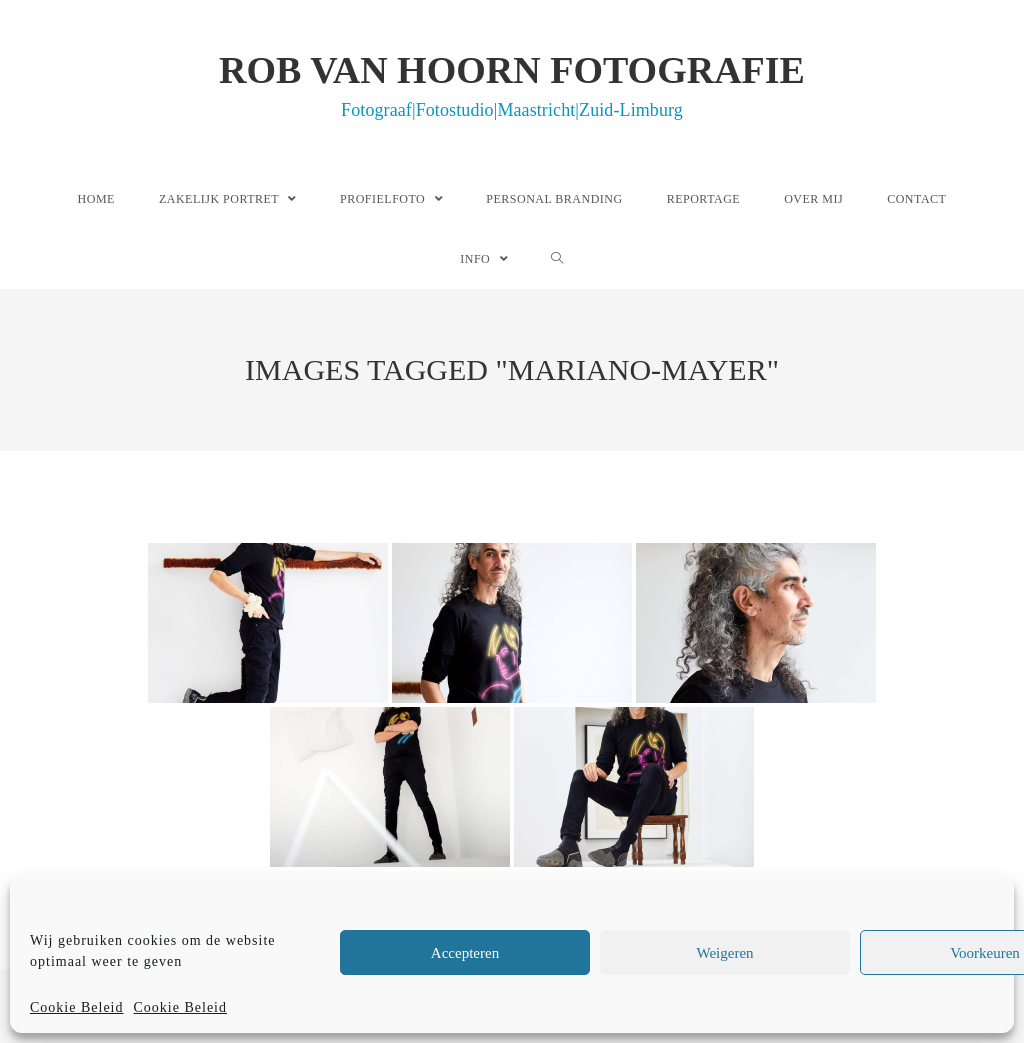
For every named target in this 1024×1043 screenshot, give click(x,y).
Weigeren (724, 953)
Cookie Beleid (77, 1007)
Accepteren (465, 953)
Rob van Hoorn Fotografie (512, 84)
